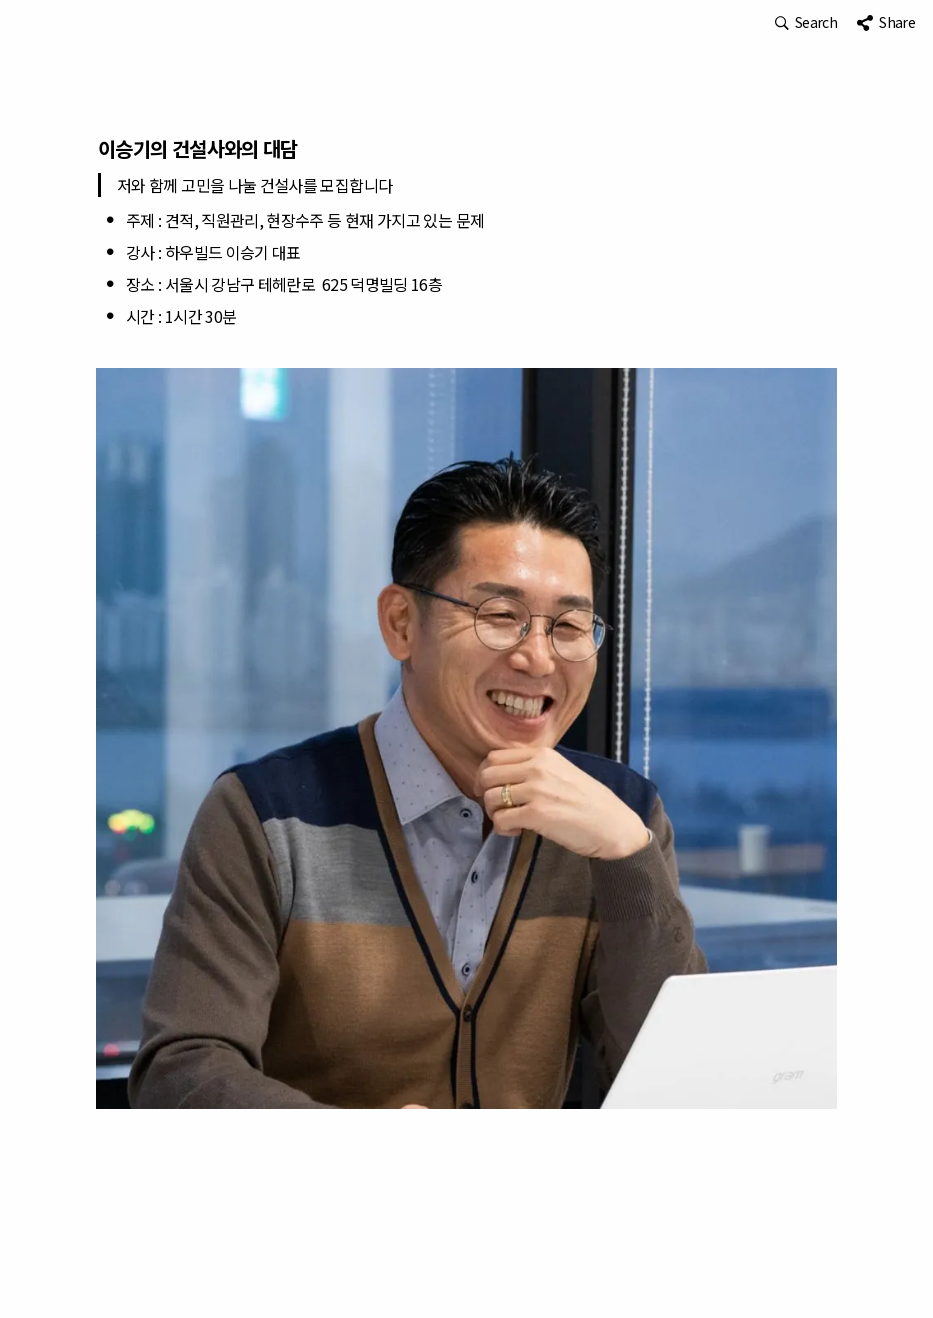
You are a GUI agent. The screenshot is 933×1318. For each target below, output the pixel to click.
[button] (806, 23)
